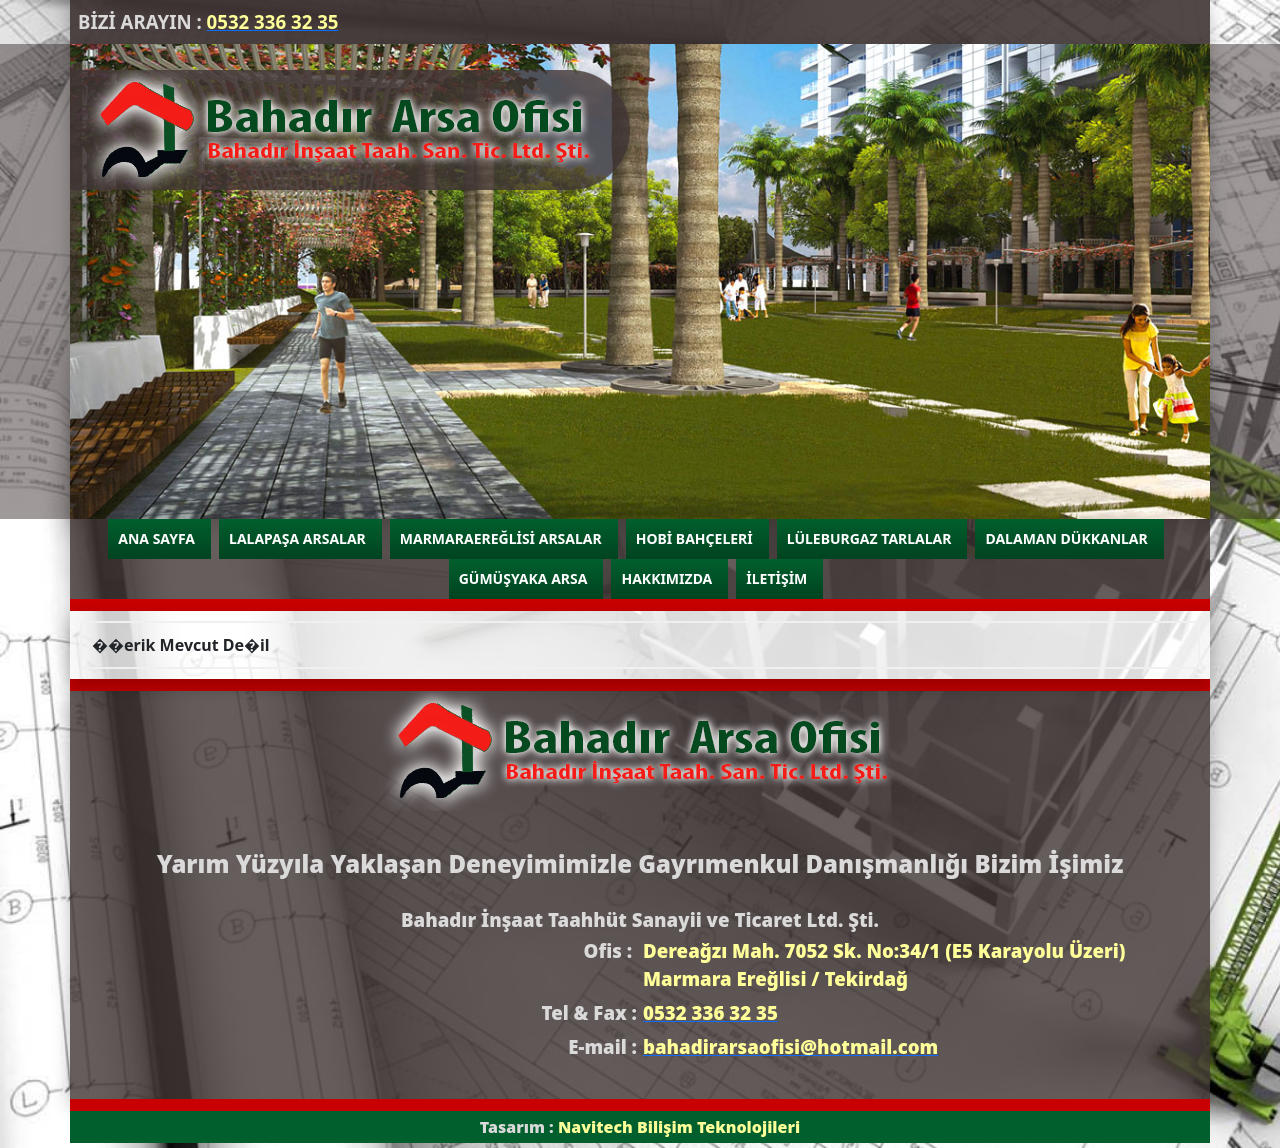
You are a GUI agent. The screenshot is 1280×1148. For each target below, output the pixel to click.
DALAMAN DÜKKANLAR (1066, 538)
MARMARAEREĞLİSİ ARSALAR (501, 538)
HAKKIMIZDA (666, 578)
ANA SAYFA (156, 538)
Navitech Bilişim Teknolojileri (679, 1127)
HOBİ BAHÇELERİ (694, 538)
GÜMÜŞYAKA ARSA (523, 578)
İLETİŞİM (776, 578)
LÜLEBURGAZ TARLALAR (869, 538)
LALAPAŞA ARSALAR (297, 538)
